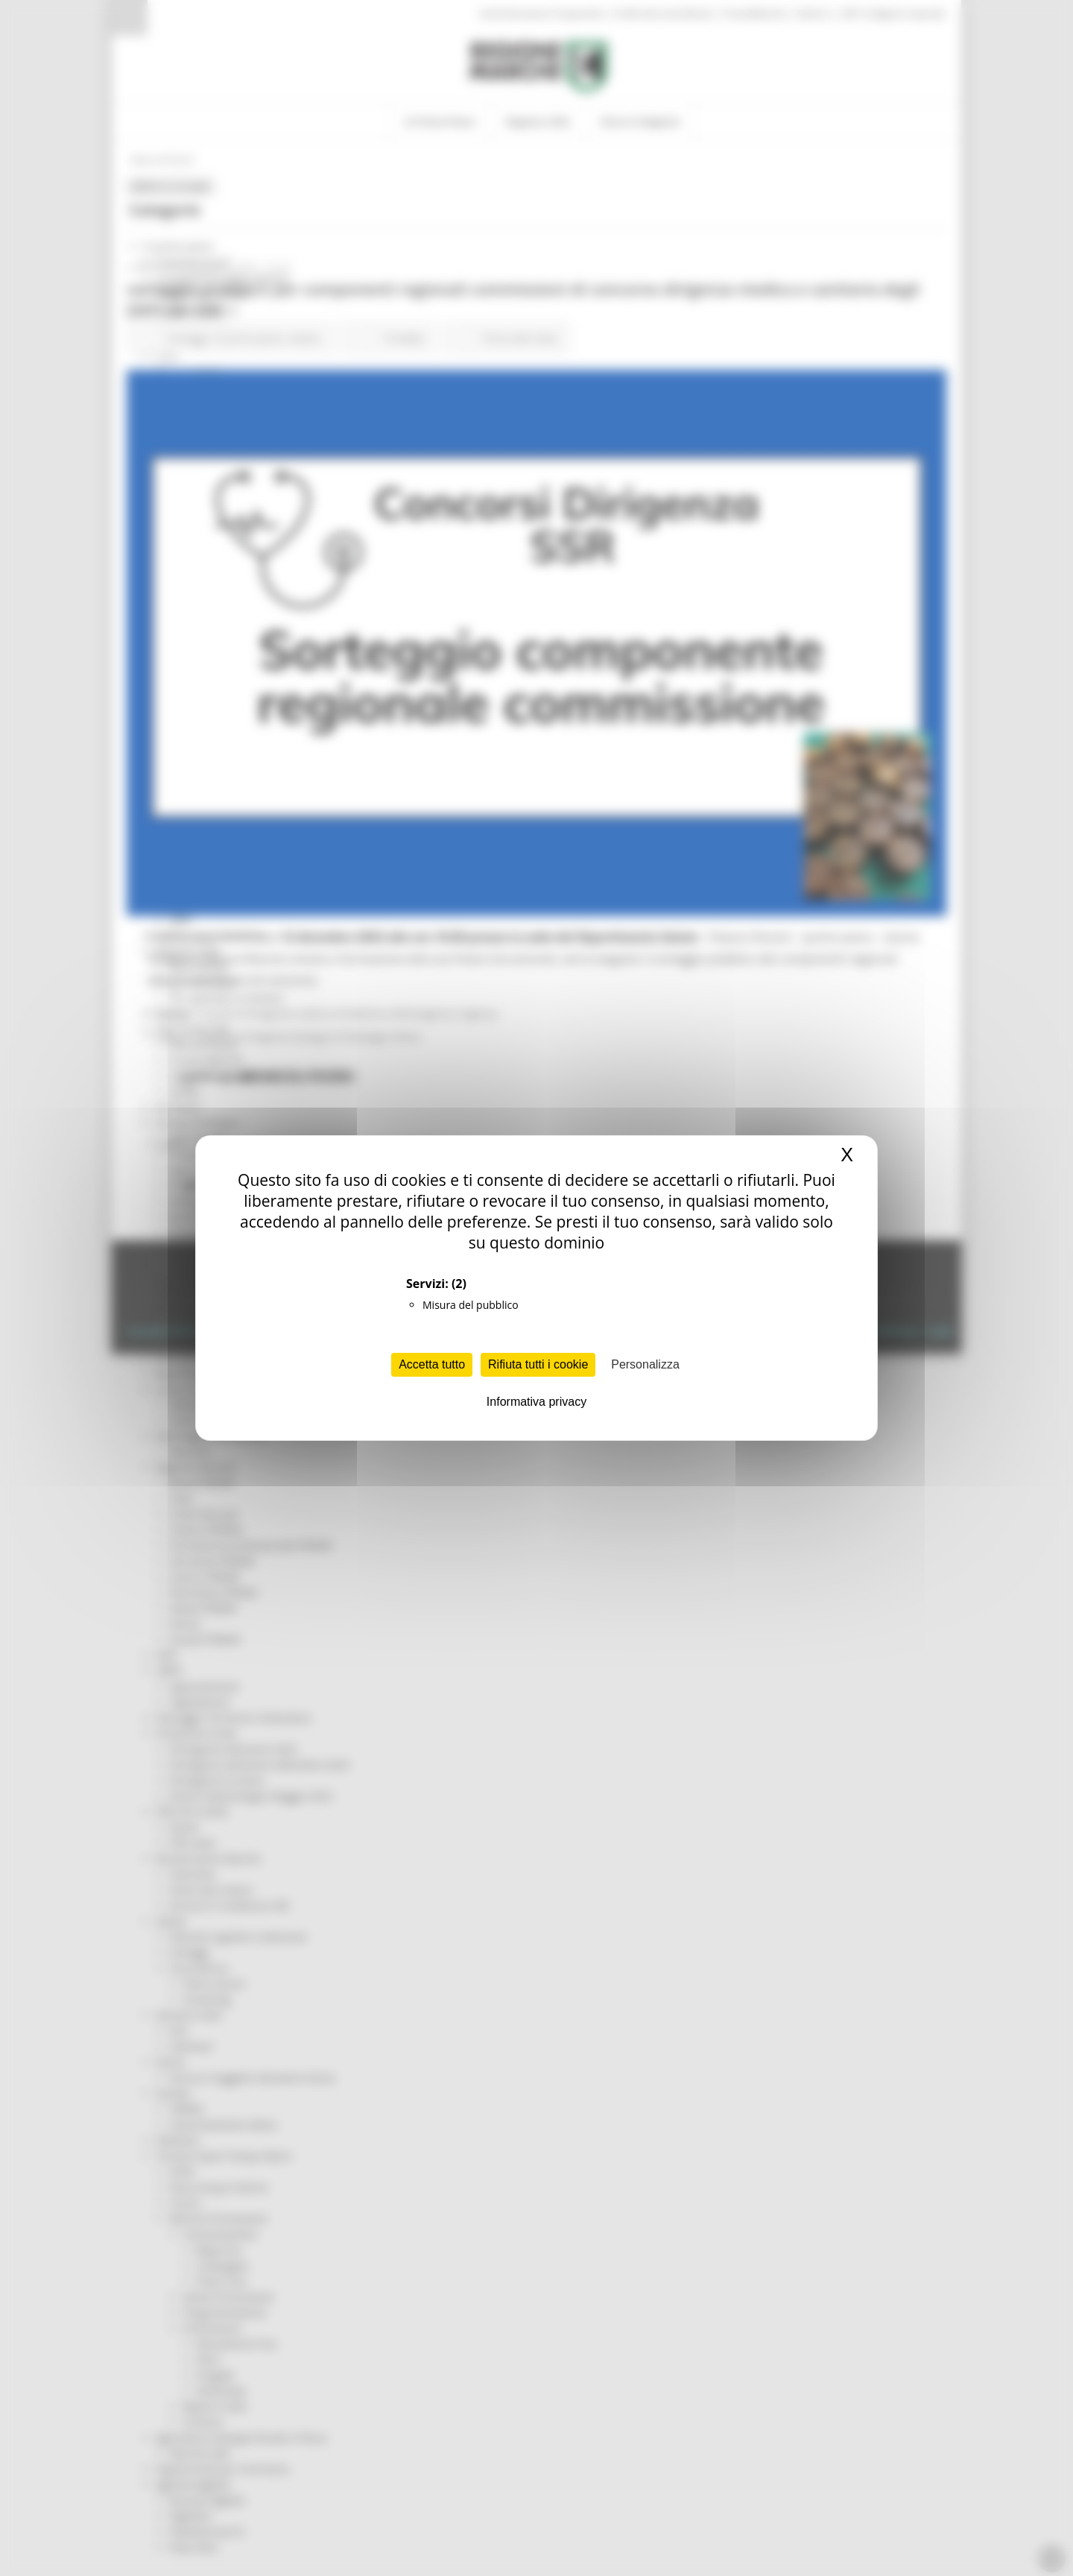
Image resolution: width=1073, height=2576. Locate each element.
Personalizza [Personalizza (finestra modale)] (645, 1364)
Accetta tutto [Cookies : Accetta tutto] (432, 1364)
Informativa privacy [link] (536, 1401)
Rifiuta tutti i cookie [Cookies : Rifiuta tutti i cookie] (538, 1364)
